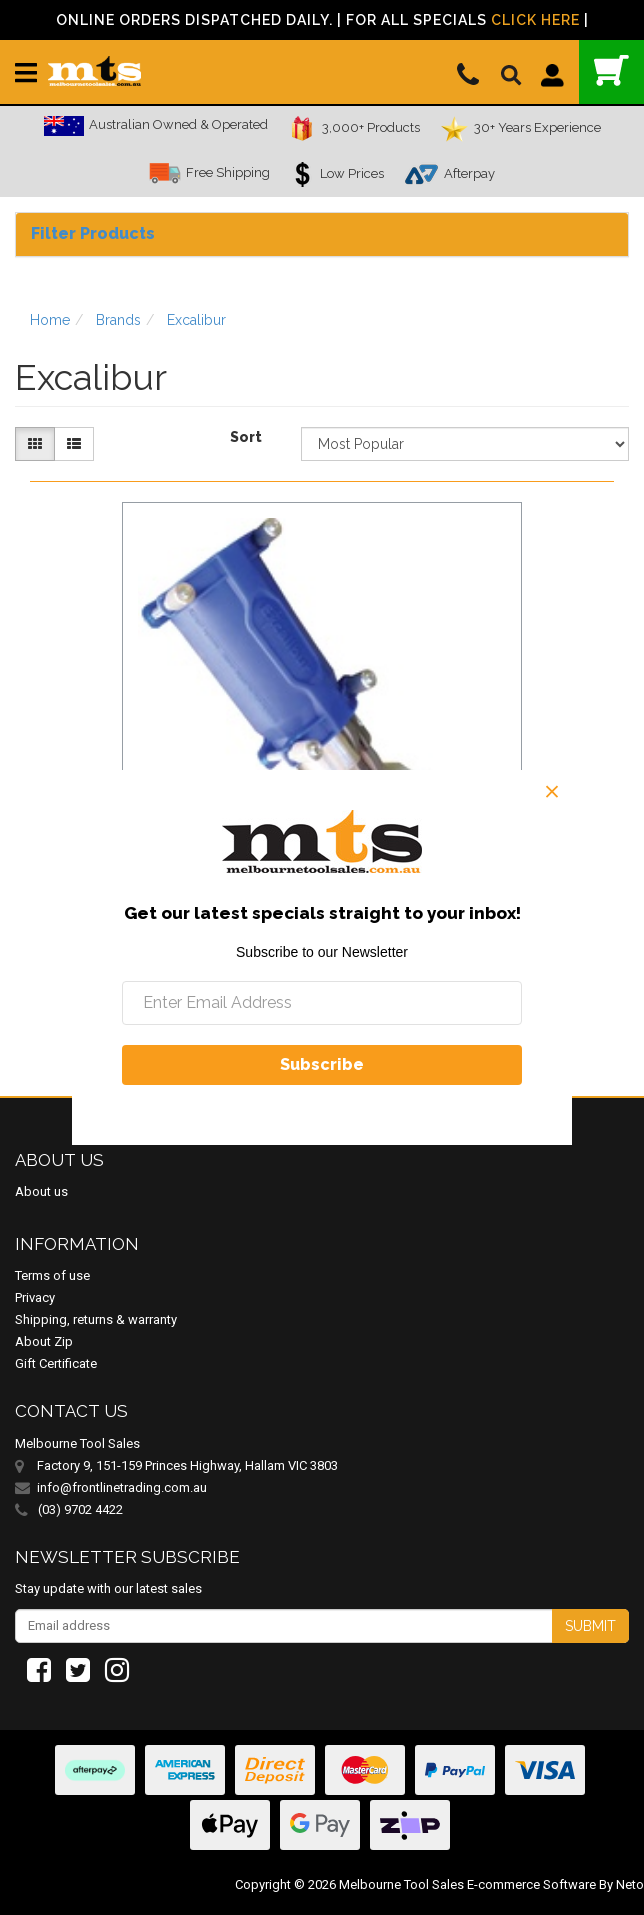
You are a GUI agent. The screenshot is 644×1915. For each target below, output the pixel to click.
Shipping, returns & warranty (96, 1319)
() (611, 70)
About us (41, 1191)
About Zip (44, 1341)
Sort (246, 437)
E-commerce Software (531, 1884)
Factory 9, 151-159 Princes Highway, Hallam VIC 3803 (187, 1465)
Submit (590, 1626)
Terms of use (52, 1275)
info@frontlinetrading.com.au (122, 1487)
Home (50, 320)
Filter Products (93, 233)
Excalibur (196, 320)
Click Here (535, 20)
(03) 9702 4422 (69, 1510)
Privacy (35, 1297)
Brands (118, 320)
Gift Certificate (56, 1363)
